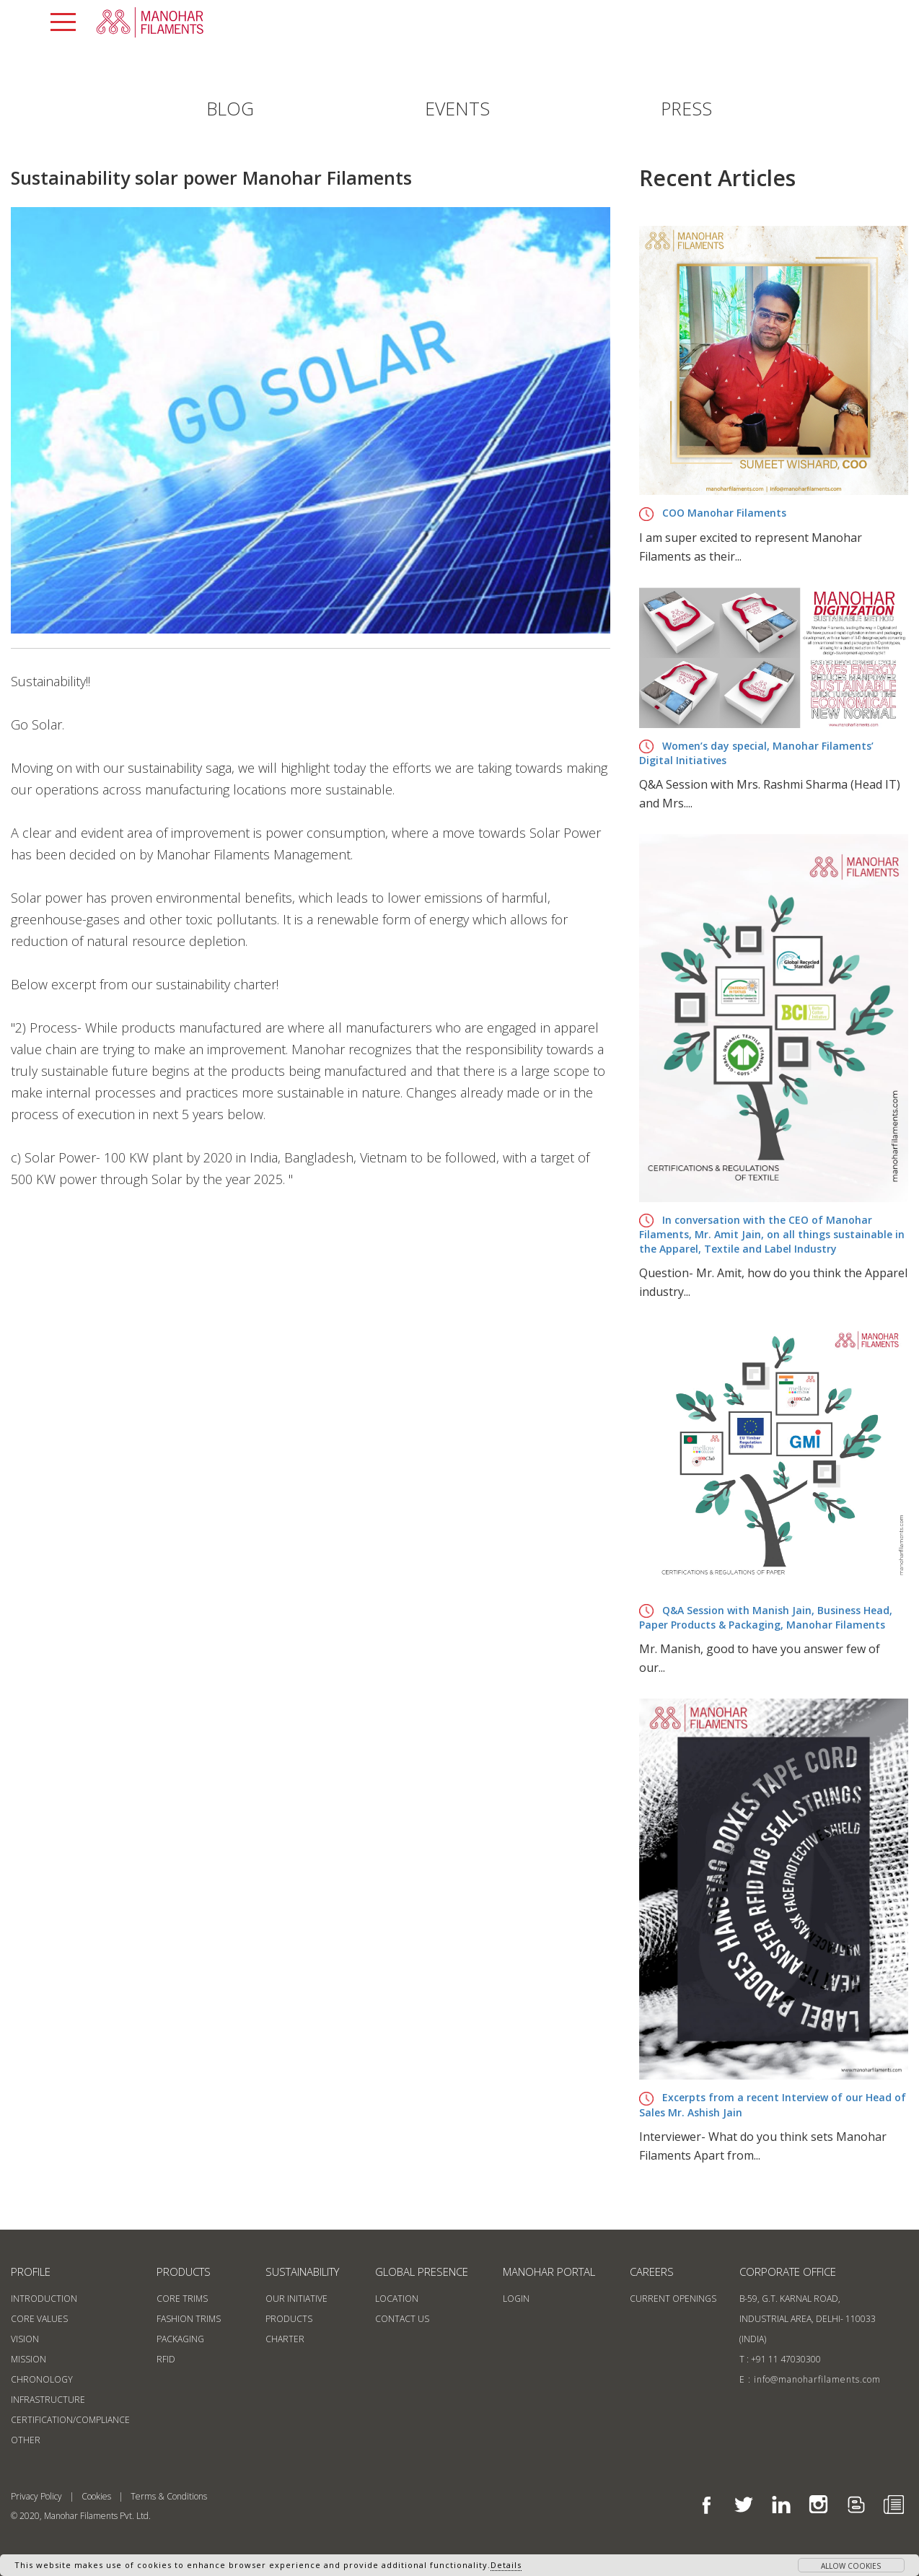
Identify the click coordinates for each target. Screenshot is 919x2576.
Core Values (39, 2319)
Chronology (42, 2379)
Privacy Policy (36, 2496)
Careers (652, 2271)
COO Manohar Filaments (712, 513)
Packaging (180, 2339)
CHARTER (284, 2339)
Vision (25, 2339)
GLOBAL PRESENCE (421, 2271)
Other (25, 2440)
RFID (166, 2359)
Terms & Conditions (169, 2496)
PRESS (686, 108)
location (396, 2298)
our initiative (296, 2298)
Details (506, 2564)
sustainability (302, 2271)
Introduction (44, 2298)
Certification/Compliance (70, 2420)
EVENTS (457, 108)
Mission (28, 2359)
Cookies (96, 2496)
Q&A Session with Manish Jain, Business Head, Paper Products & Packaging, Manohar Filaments (765, 1617)
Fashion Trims (189, 2319)
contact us (402, 2319)
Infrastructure (48, 2399)
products (184, 2271)
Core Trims (182, 2298)
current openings (673, 2298)
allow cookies (851, 2566)
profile (30, 2271)
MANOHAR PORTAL (549, 2271)
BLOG (230, 108)
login (516, 2298)
